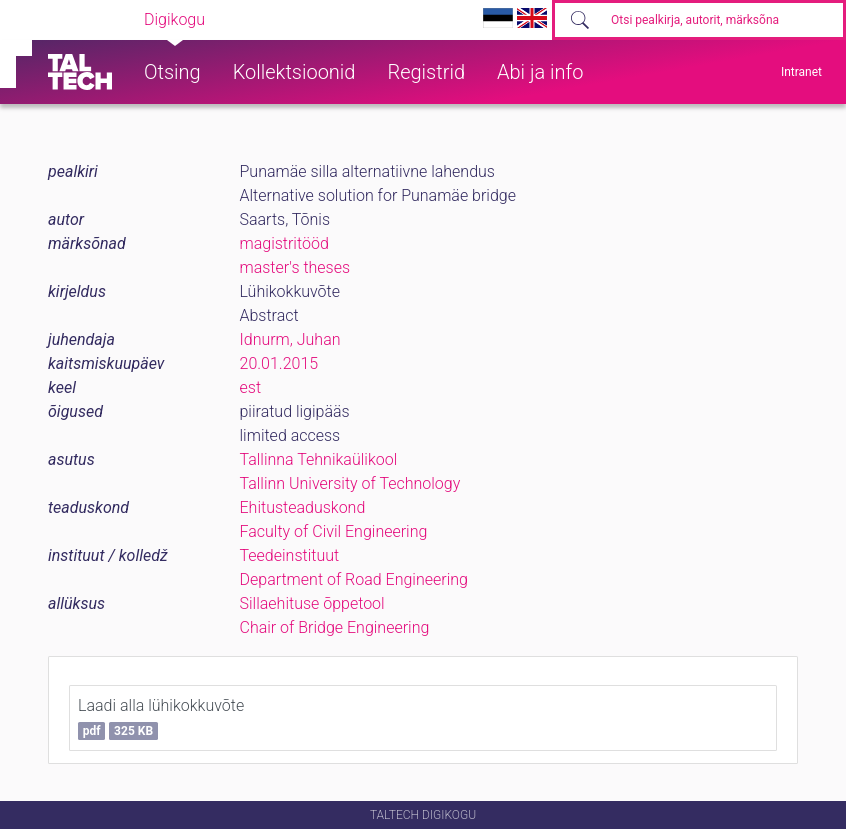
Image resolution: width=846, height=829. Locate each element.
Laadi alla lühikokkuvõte (161, 718)
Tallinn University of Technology (350, 483)
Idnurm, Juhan (290, 339)
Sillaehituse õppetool (312, 603)
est (251, 387)
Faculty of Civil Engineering (334, 531)
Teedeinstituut (290, 555)
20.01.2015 (279, 363)
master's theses (295, 267)
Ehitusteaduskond (303, 507)
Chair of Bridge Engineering (335, 627)
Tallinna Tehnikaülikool (319, 459)
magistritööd (284, 243)
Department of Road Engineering (354, 579)
